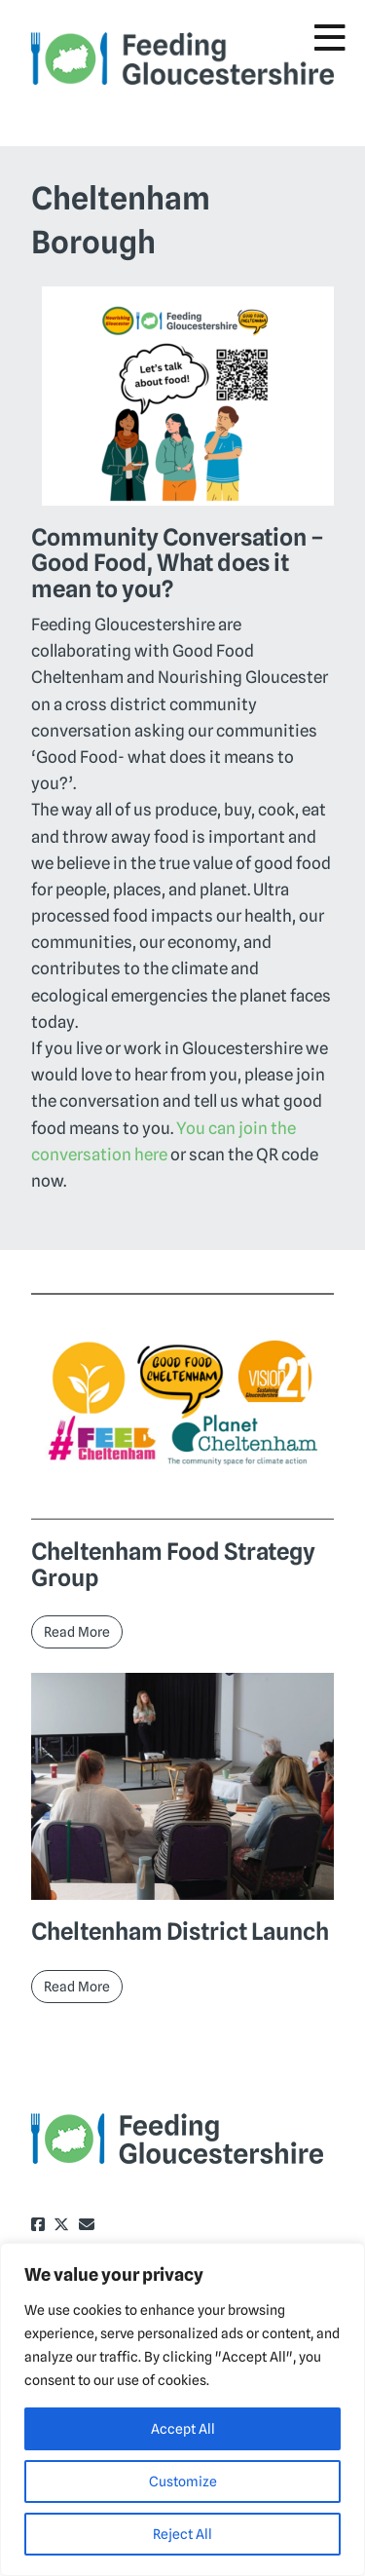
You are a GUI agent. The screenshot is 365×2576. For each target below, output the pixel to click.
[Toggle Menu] (330, 38)
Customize (183, 2481)
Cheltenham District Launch (180, 1931)
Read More (77, 1632)
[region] (182, 2409)
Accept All (183, 2429)
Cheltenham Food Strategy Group (173, 1564)
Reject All (182, 2534)
